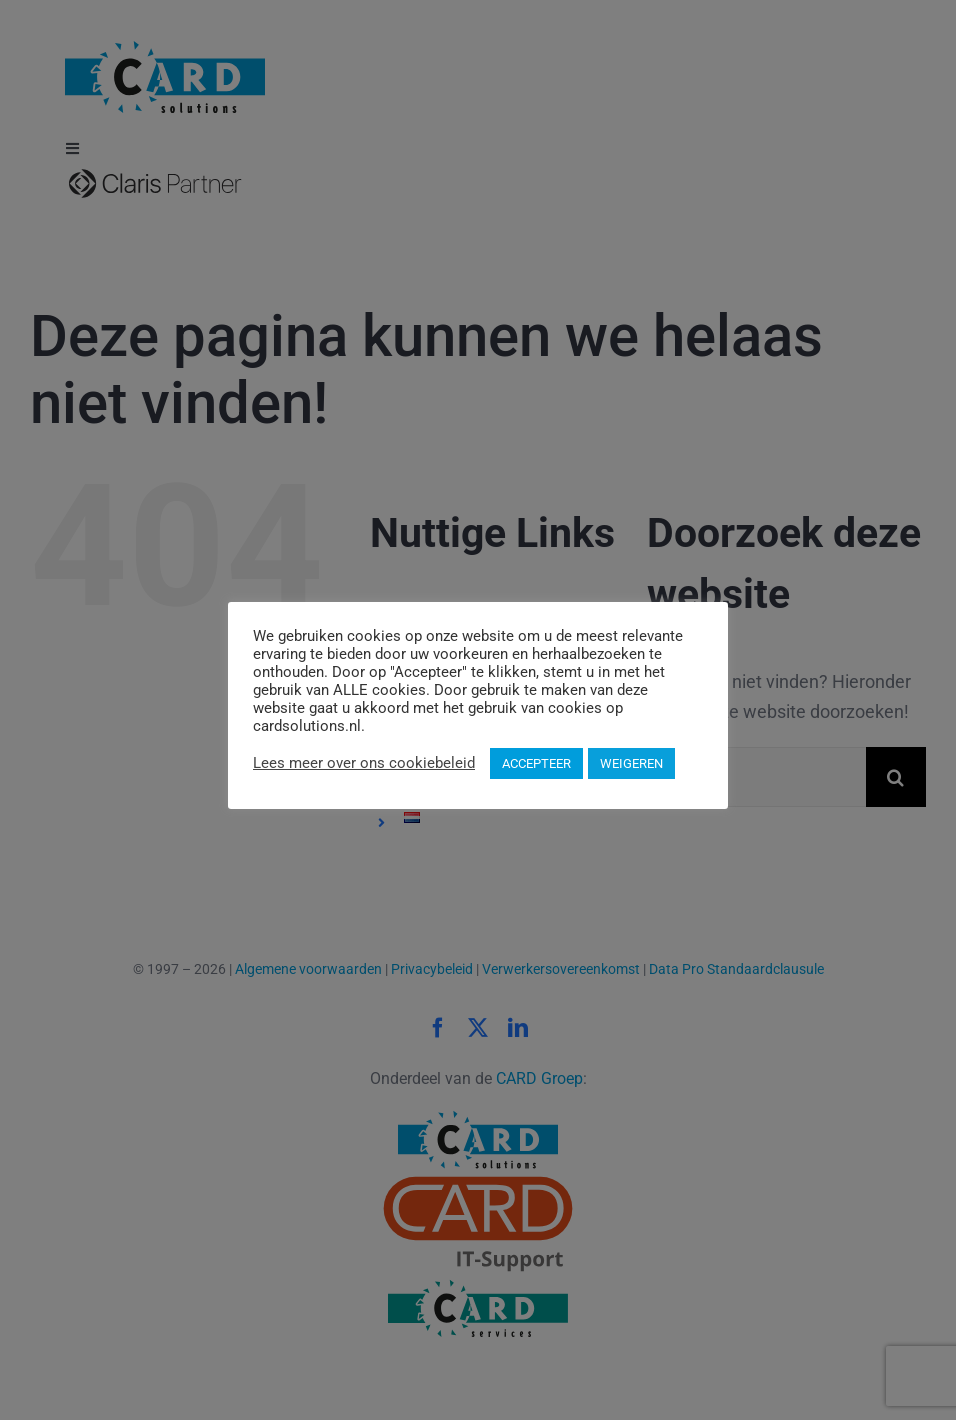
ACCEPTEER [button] (536, 763)
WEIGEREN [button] (631, 763)
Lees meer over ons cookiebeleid (364, 763)
